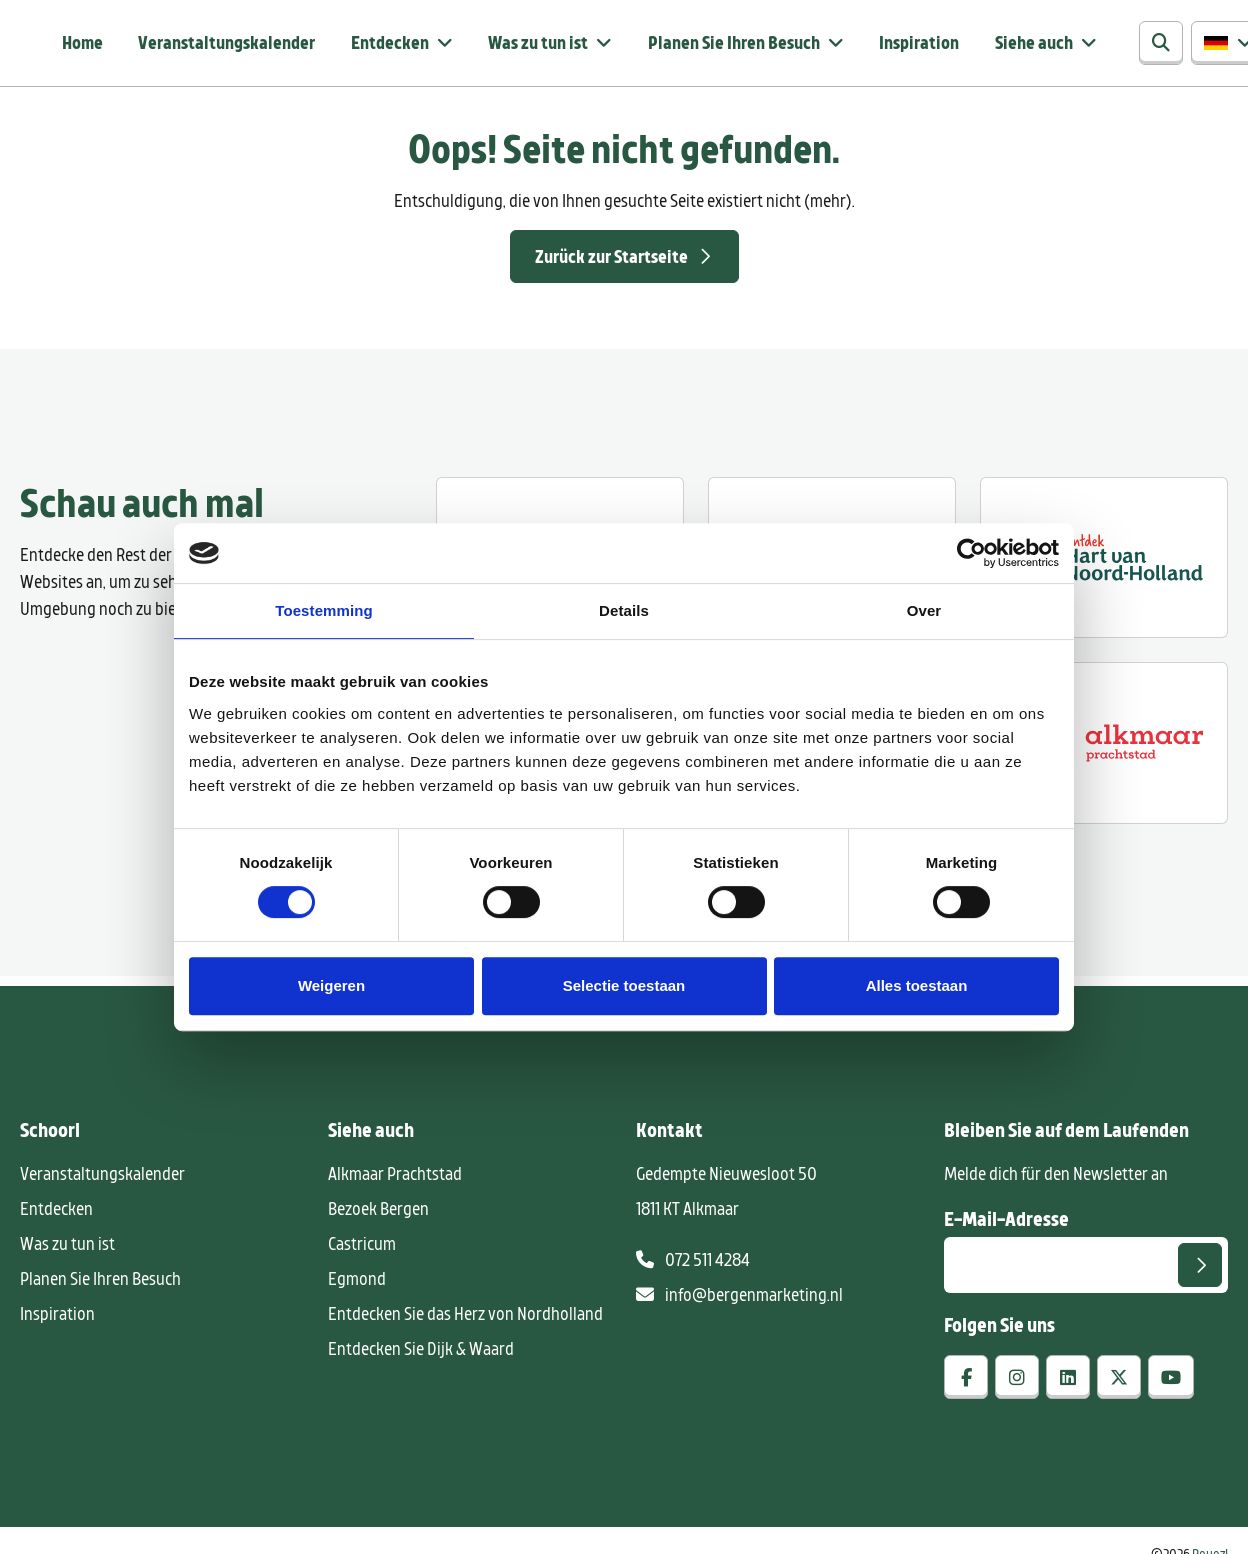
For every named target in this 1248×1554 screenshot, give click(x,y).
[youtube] (1171, 1382)
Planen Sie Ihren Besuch (711, 45)
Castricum (362, 1248)
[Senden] (1200, 1270)
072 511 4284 (693, 1264)
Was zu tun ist (523, 45)
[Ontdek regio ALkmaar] (1104, 562)
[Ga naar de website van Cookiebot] (971, 553)
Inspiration (890, 45)
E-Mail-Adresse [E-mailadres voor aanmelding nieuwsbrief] (1006, 1223)
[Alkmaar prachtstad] (1104, 747)
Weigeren (331, 985)
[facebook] (966, 1382)
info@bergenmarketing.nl (739, 1299)
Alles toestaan (917, 985)
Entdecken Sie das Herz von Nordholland (465, 1318)
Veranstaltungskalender (221, 45)
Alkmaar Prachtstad (395, 1178)
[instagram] (1017, 1382)
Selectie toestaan (624, 985)
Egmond (357, 1283)
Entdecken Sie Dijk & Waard (421, 1353)
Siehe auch (1001, 45)
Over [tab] (924, 610)
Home (80, 45)
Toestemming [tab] (324, 610)
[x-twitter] (1119, 1382)
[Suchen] (1122, 46)
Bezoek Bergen (378, 1213)
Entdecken (381, 45)
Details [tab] (624, 610)
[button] (1190, 46)
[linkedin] (1068, 1382)
